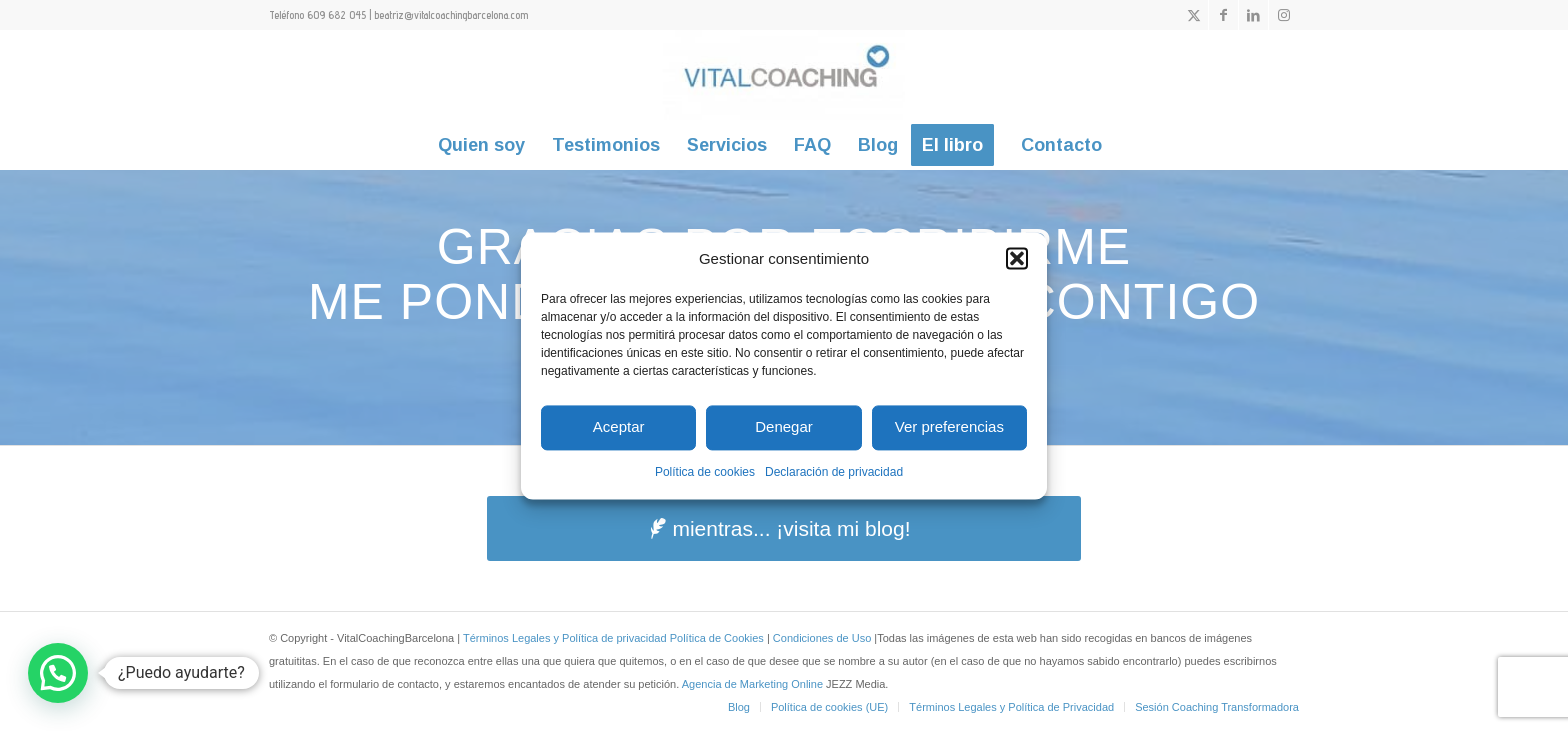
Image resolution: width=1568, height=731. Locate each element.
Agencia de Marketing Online (754, 684)
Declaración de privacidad (834, 472)
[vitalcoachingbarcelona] (783, 75)
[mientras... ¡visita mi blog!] (783, 528)
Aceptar (619, 427)
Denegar (784, 427)
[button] (1017, 258)
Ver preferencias (949, 427)
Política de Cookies (717, 638)
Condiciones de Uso (824, 638)
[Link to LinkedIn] (1253, 15)
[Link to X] (1193, 15)
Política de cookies (705, 472)
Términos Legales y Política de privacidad (565, 638)
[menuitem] (481, 145)
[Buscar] (1128, 145)
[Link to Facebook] (1223, 15)
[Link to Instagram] (1284, 15)
